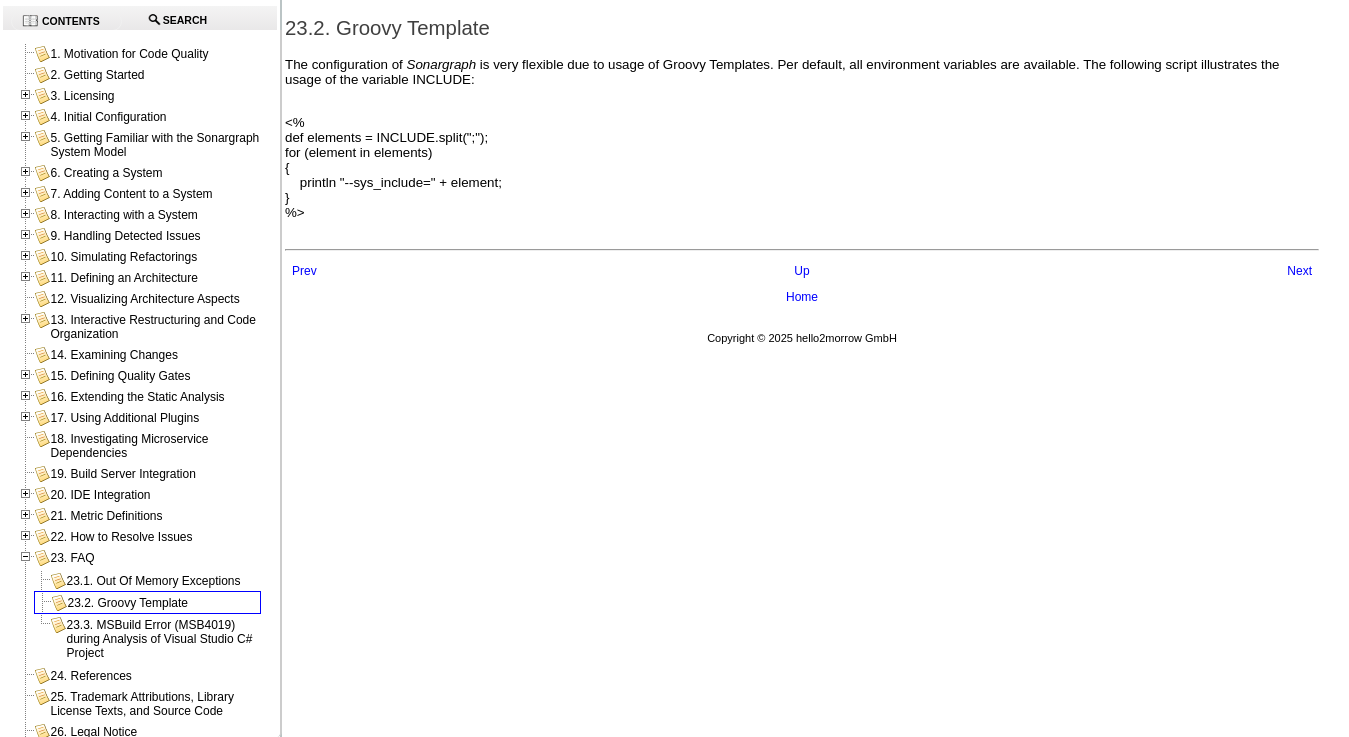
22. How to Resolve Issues (121, 537)
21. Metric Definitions (106, 516)
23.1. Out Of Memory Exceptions (153, 581)
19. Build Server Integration (122, 474)
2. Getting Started (97, 75)
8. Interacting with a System (123, 215)
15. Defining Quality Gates (120, 376)
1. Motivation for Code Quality (129, 54)
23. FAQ (72, 558)
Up (801, 271)
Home (802, 297)
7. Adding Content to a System (131, 194)
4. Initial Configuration (108, 117)
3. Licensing (82, 96)
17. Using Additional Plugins (124, 418)
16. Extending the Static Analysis (137, 397)
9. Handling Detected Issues (125, 236)
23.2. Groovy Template (127, 603)
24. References (90, 676)
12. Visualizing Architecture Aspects (144, 299)
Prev (304, 271)
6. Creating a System (106, 173)
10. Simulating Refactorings (123, 257)
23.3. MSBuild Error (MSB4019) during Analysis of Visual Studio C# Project (159, 639)
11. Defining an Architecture (123, 278)
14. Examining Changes (113, 355)
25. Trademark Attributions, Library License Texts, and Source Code (141, 704)
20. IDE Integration (100, 495)
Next (1299, 271)
